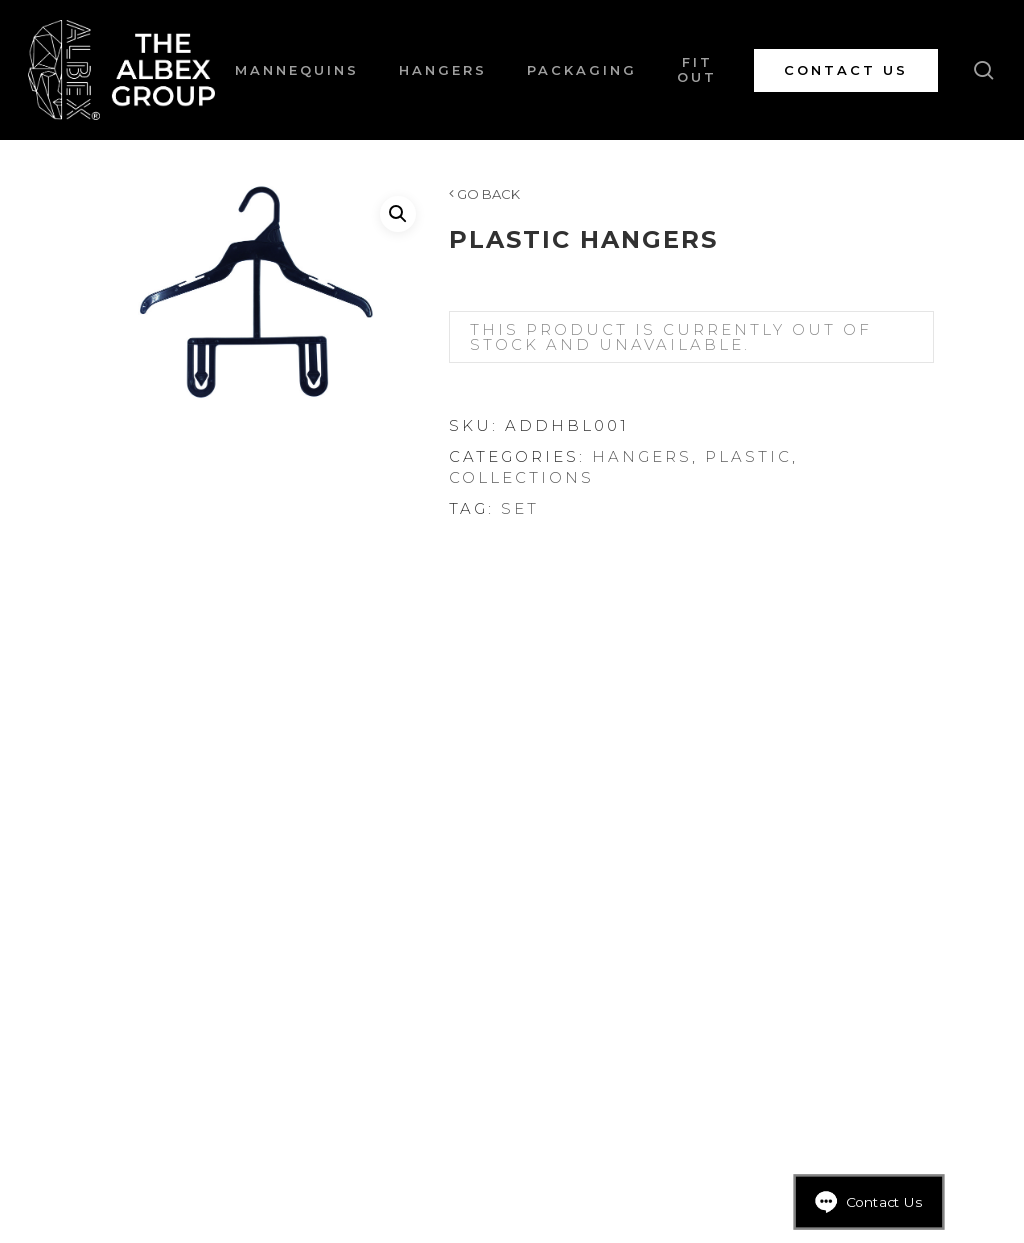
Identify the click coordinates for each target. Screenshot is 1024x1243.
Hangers (642, 456)
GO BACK (484, 194)
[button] (398, 214)
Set (520, 508)
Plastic (748, 456)
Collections (521, 477)
